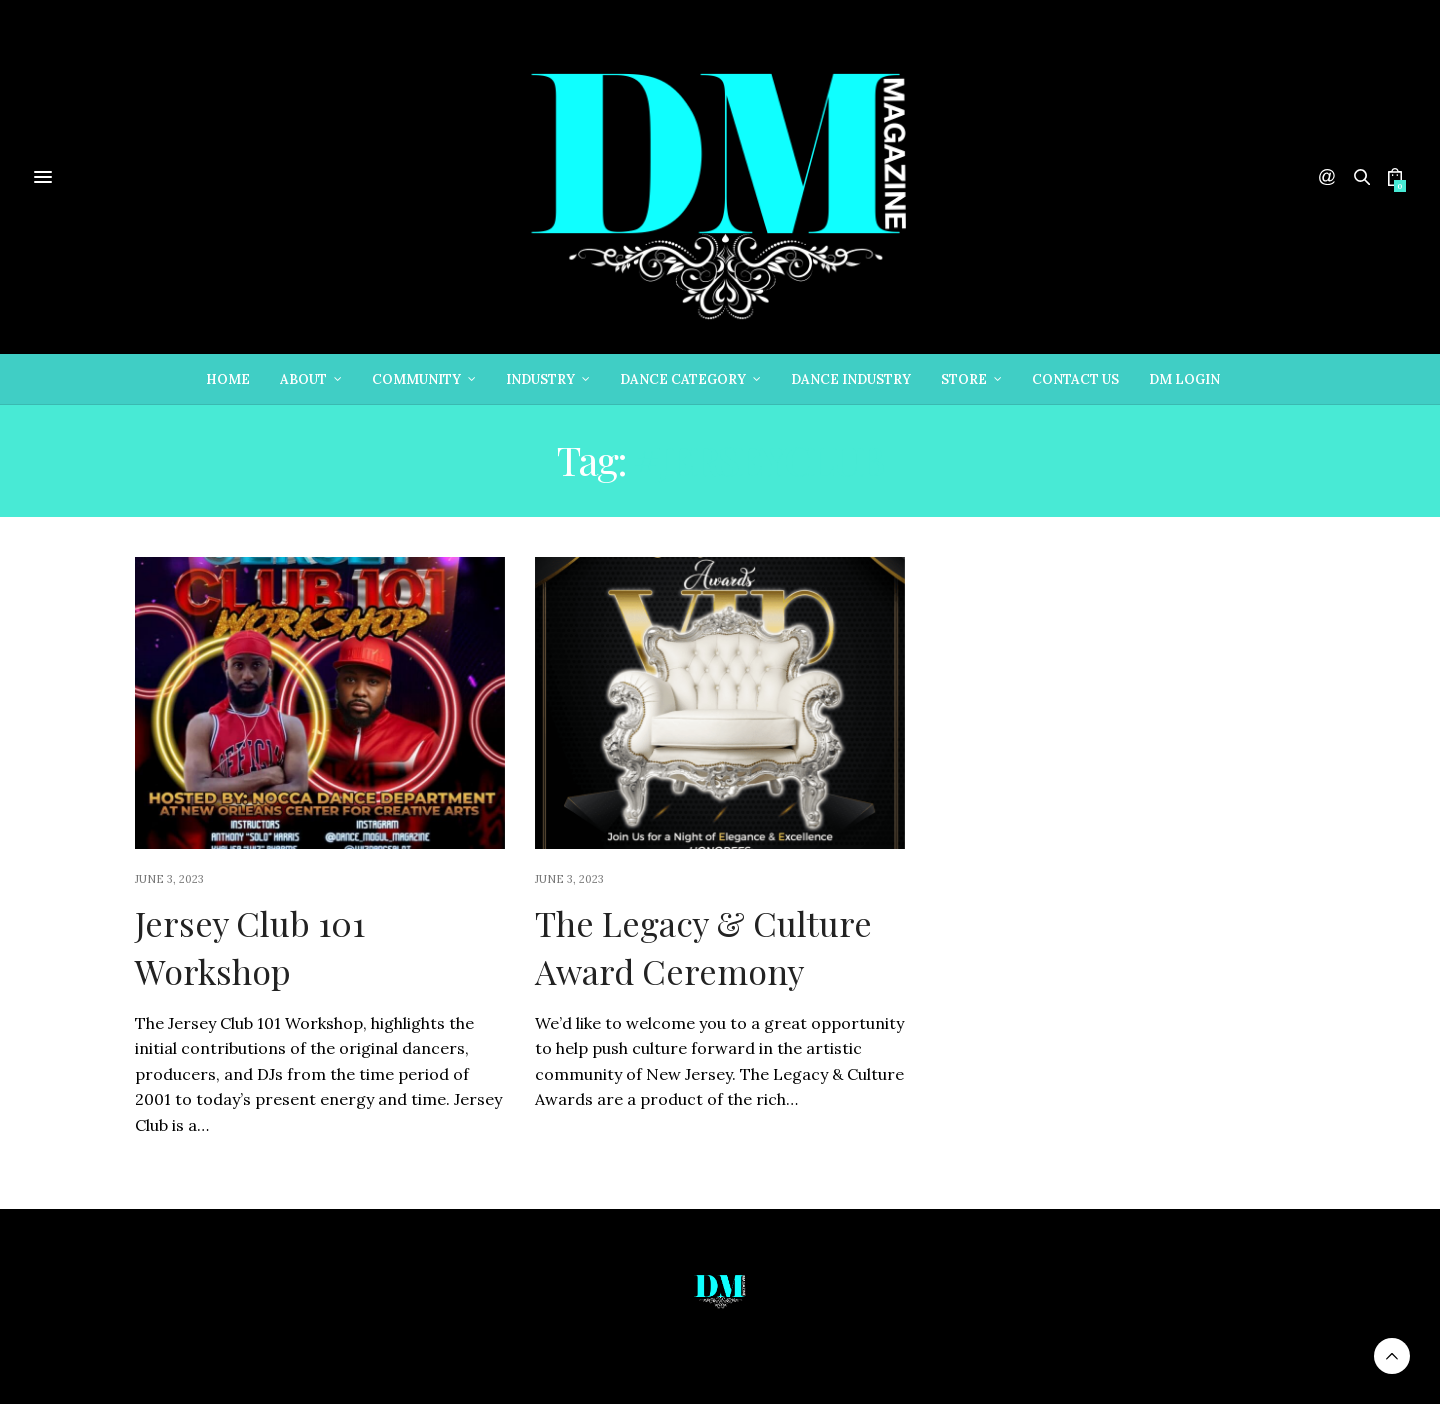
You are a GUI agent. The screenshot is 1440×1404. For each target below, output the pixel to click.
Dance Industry (851, 379)
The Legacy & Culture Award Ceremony (703, 947)
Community (416, 379)
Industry (540, 379)
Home (228, 379)
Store (964, 379)
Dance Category (683, 379)
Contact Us (1075, 379)
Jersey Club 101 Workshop (250, 947)
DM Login (1184, 379)
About (303, 379)
